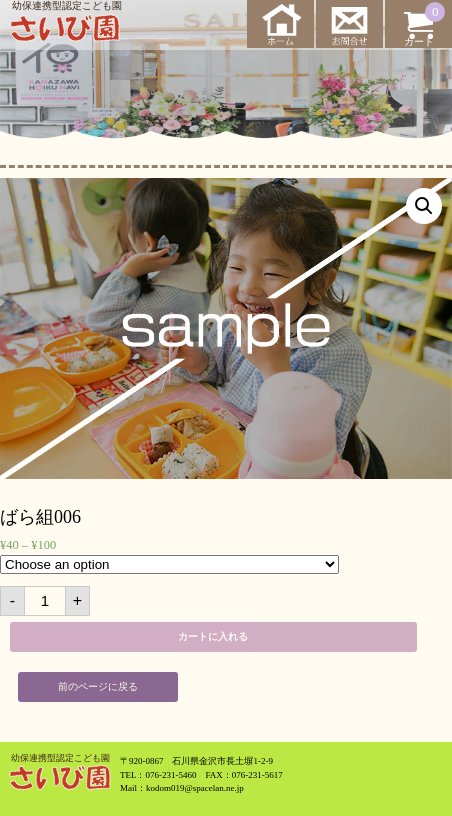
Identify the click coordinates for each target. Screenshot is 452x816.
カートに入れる (213, 636)
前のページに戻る (98, 686)
